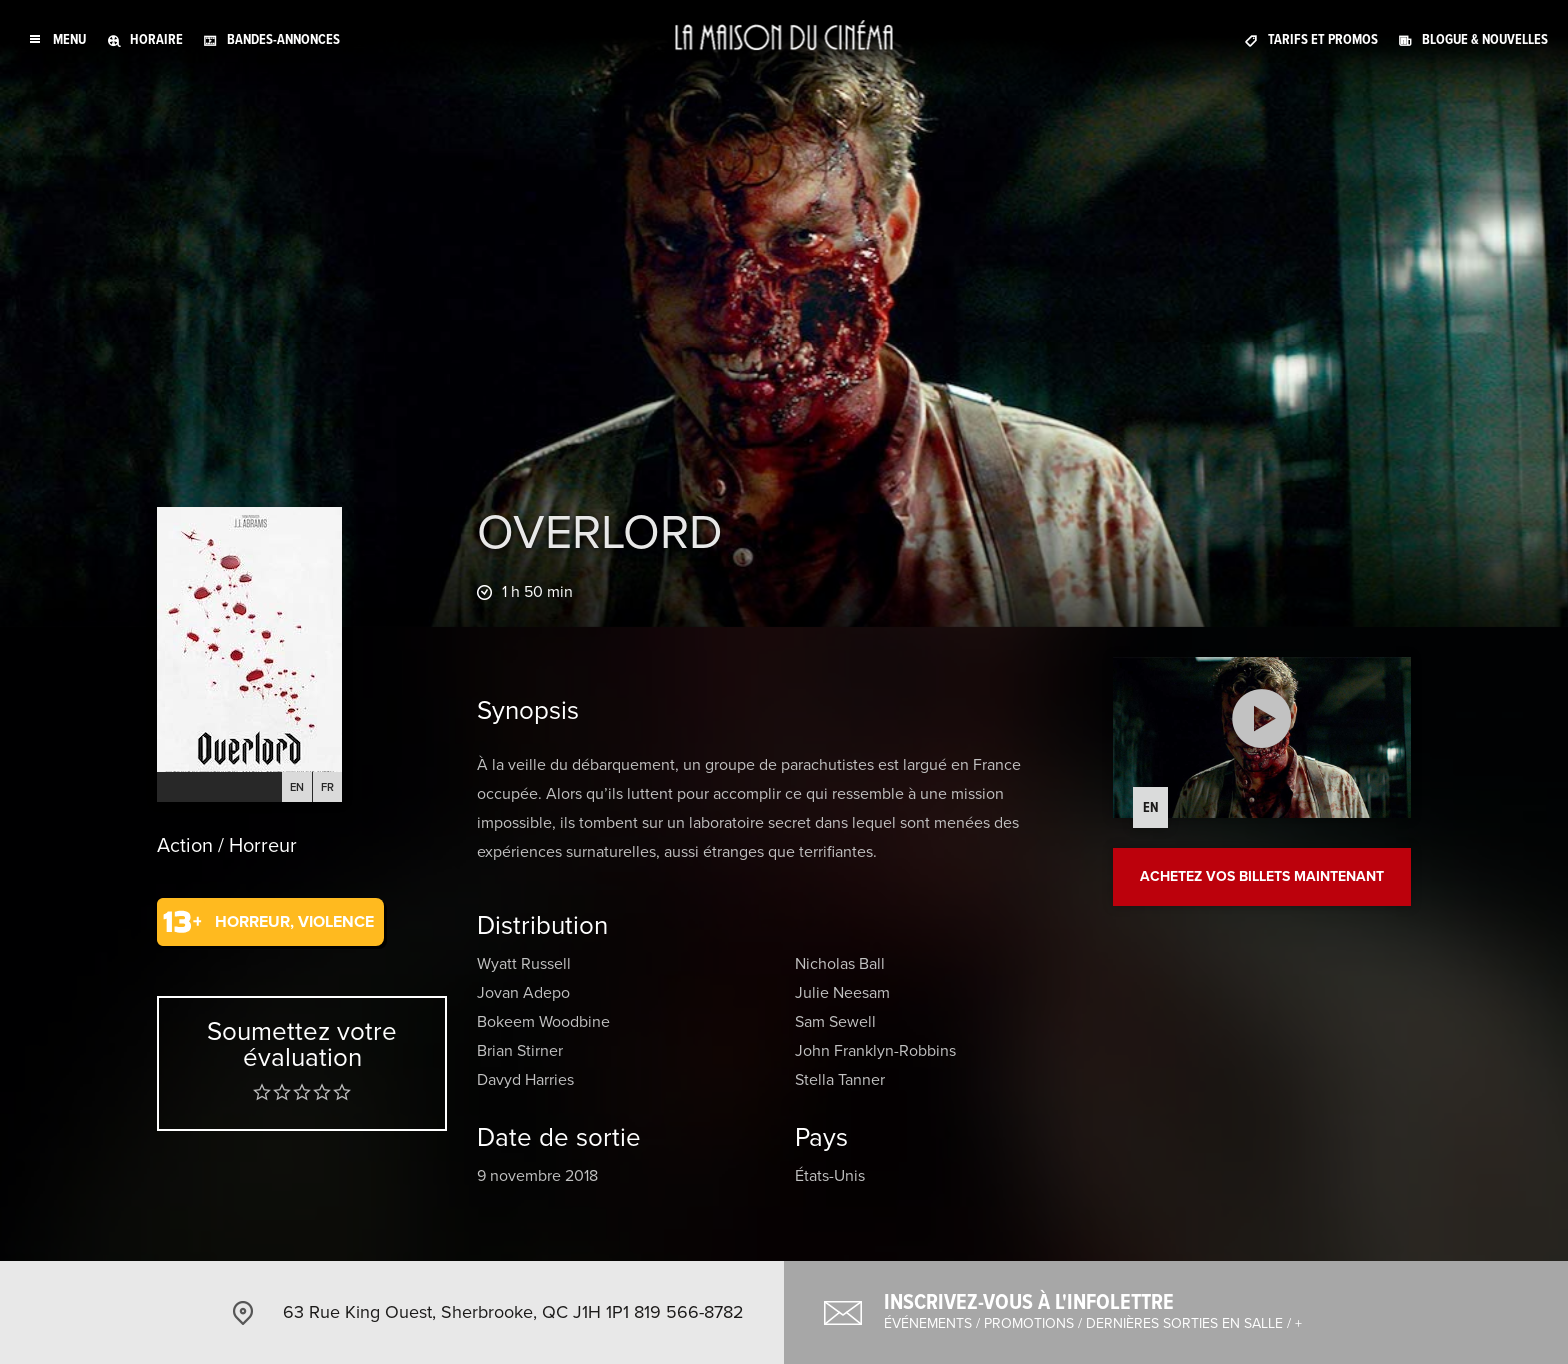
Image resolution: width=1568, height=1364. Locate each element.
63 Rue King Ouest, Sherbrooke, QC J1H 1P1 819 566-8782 (513, 1312)
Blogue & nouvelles (1485, 39)
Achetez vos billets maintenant (1262, 876)
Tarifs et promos (1323, 39)
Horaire (156, 39)
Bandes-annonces (283, 39)
